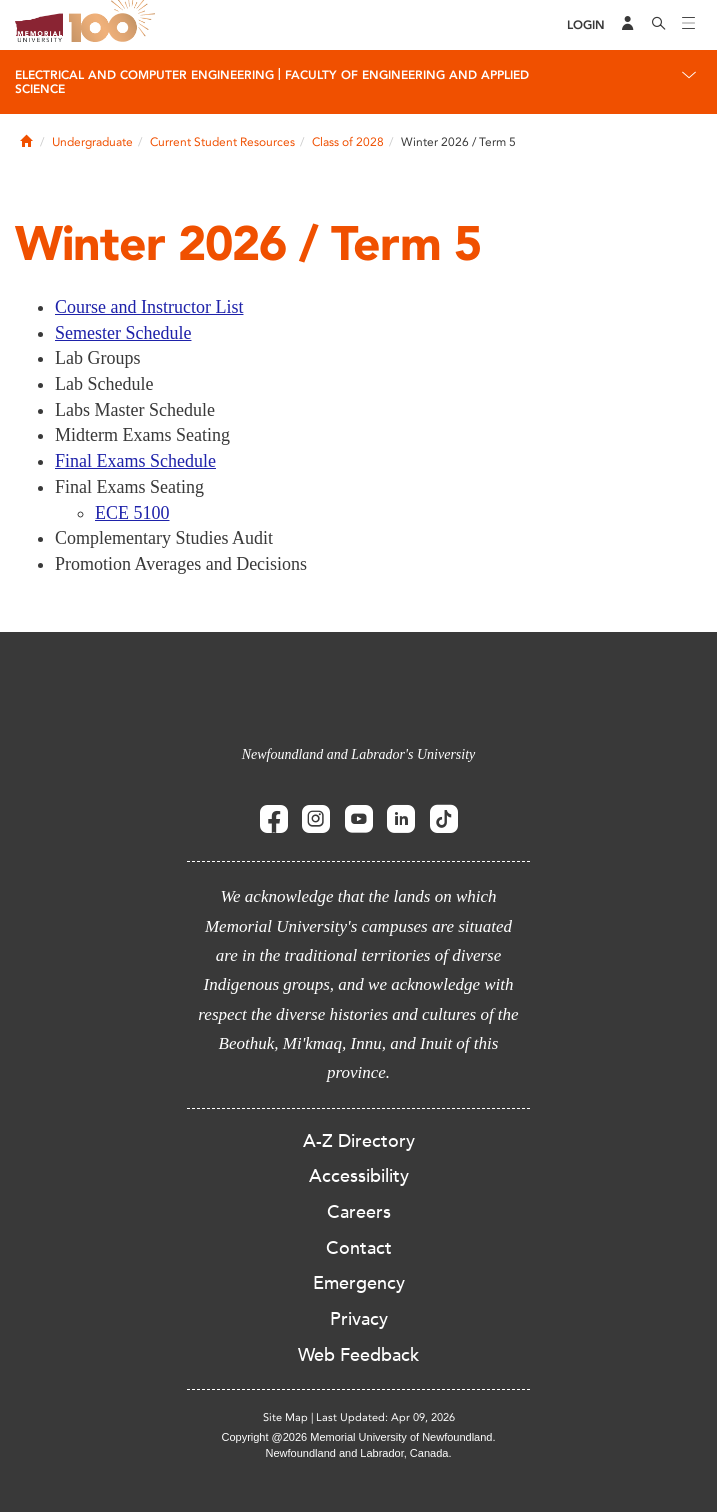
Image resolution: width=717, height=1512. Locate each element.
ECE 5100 (132, 513)
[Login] (586, 25)
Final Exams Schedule (135, 461)
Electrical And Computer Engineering (144, 75)
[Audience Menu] (628, 25)
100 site (115, 25)
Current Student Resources (222, 142)
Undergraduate (92, 142)
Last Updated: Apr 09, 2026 (385, 1417)
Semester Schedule (123, 333)
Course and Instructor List (149, 307)
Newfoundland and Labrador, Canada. (359, 1453)
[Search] (659, 25)
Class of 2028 (348, 142)
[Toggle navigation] (689, 25)
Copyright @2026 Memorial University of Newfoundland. (358, 1437)
